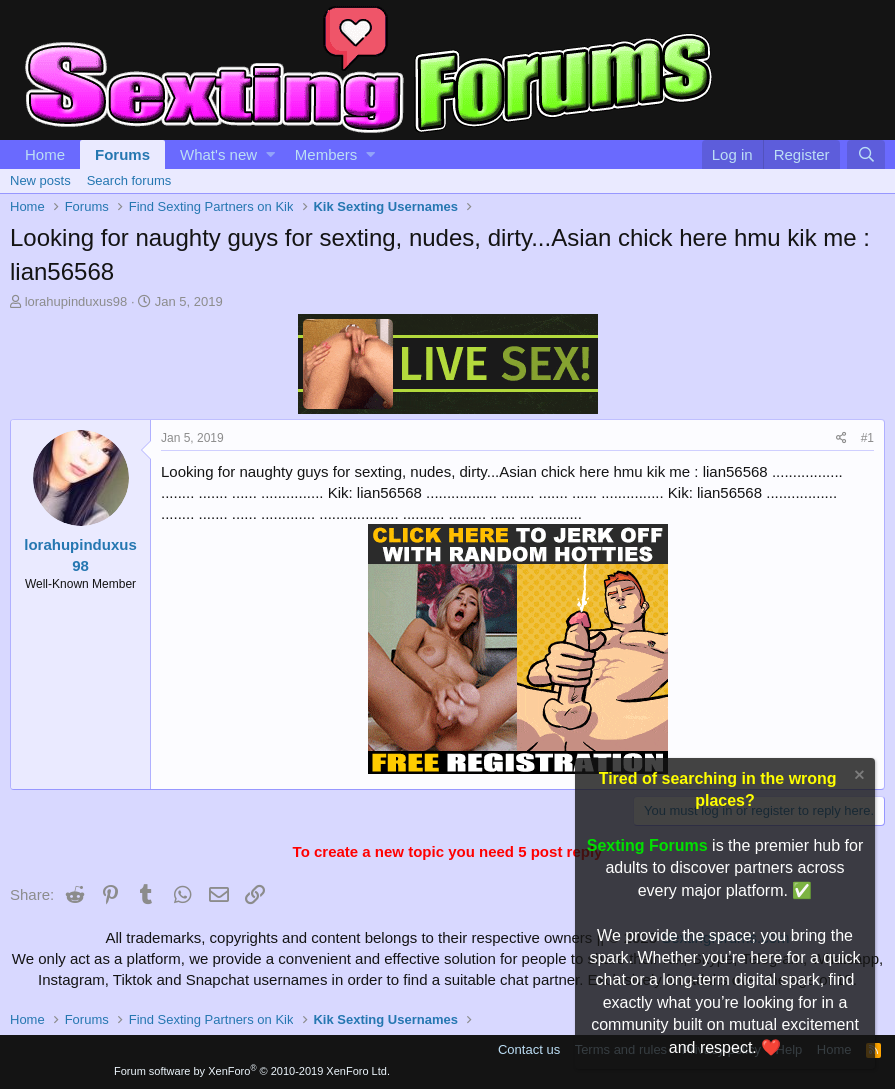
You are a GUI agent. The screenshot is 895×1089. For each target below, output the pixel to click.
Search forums (129, 180)
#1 (867, 438)
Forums (122, 154)
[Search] (866, 154)
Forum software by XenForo (252, 1071)
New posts (40, 180)
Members (326, 154)
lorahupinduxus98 (76, 301)
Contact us (529, 1049)
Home (45, 154)
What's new (218, 154)
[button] (270, 154)
